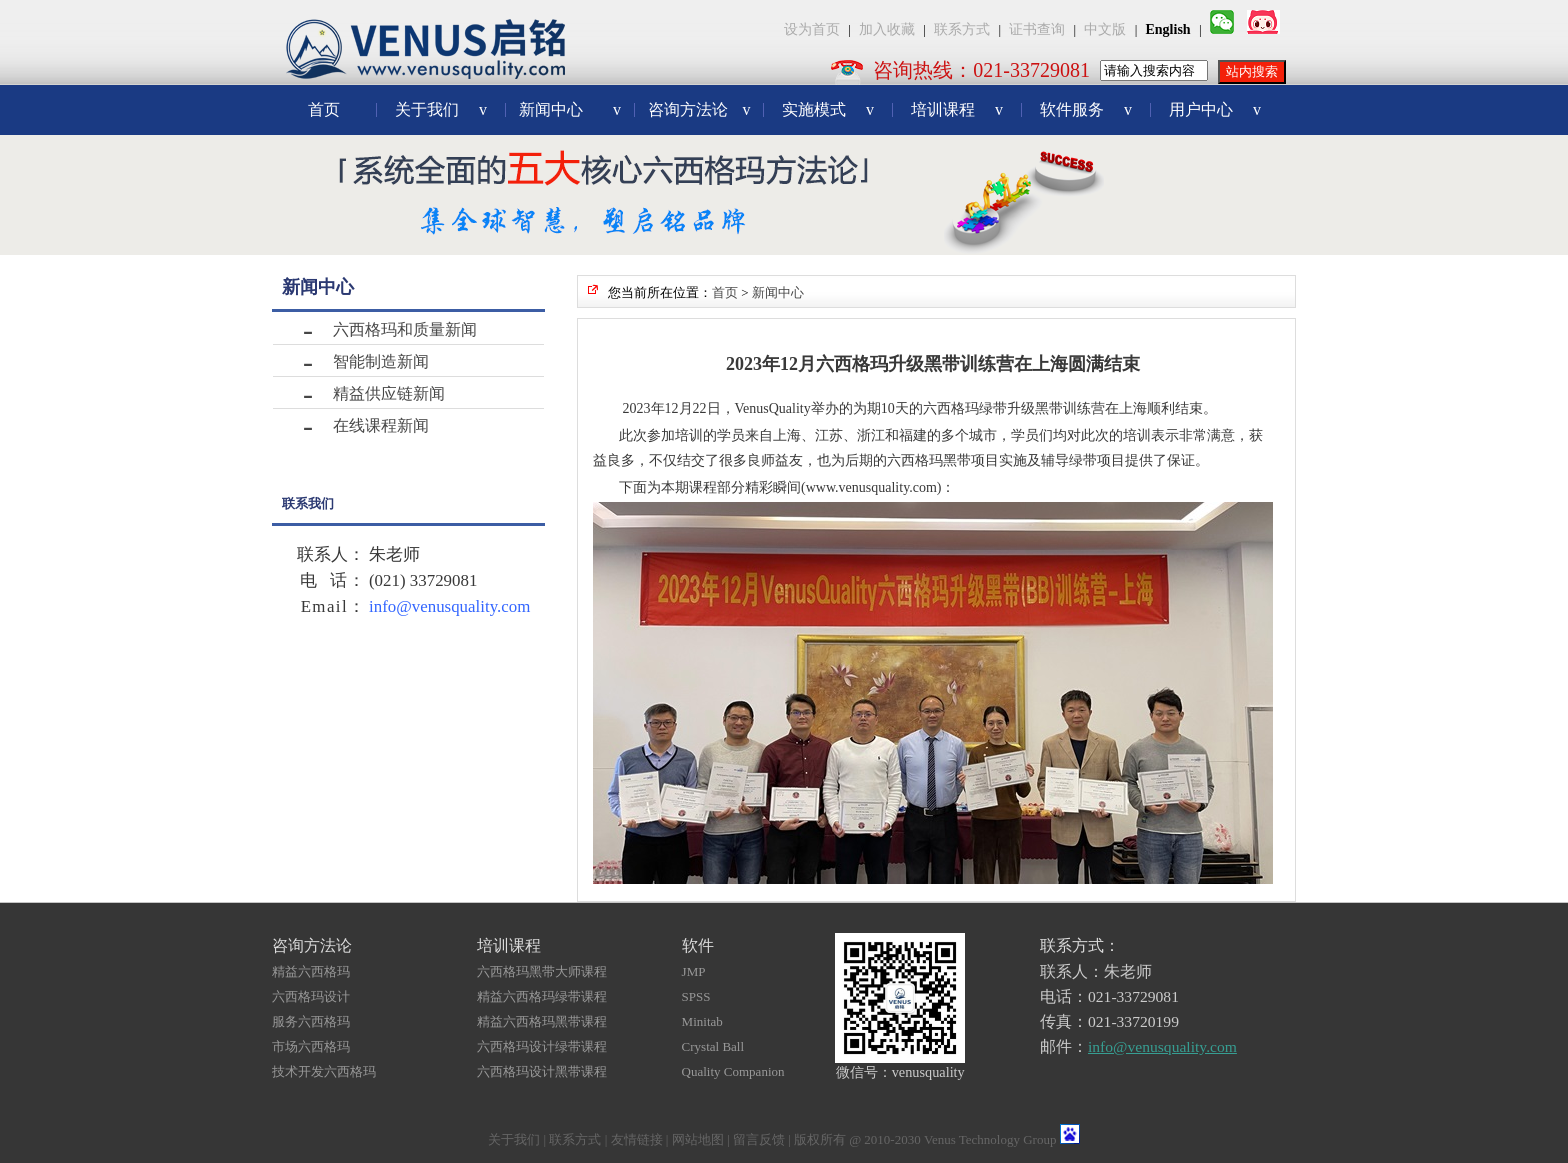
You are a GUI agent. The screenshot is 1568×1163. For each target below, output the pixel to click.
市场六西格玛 (311, 1046)
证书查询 (1037, 29)
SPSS (696, 996)
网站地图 (698, 1139)
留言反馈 (759, 1139)
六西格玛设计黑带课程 (542, 1071)
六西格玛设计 (311, 996)
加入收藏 (887, 29)
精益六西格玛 (311, 971)
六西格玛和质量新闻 (405, 329)
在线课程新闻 (381, 425)
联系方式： (1080, 945)
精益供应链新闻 (389, 393)
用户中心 (1215, 109)
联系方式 (962, 29)
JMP (694, 971)
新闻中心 (570, 109)
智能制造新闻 (381, 361)
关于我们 (441, 109)
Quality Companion (733, 1071)
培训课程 (957, 109)
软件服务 (1086, 109)
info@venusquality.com (449, 606)
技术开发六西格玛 (324, 1071)
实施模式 (828, 109)
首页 (324, 109)
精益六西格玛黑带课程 (542, 1021)
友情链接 (637, 1139)
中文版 (1105, 29)
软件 (698, 945)
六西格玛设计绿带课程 (542, 1046)
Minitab (702, 1021)
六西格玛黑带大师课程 (542, 971)
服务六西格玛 (311, 1021)
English (1168, 29)
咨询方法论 (699, 109)
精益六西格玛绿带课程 (542, 996)
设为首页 (812, 29)
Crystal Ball (713, 1046)
